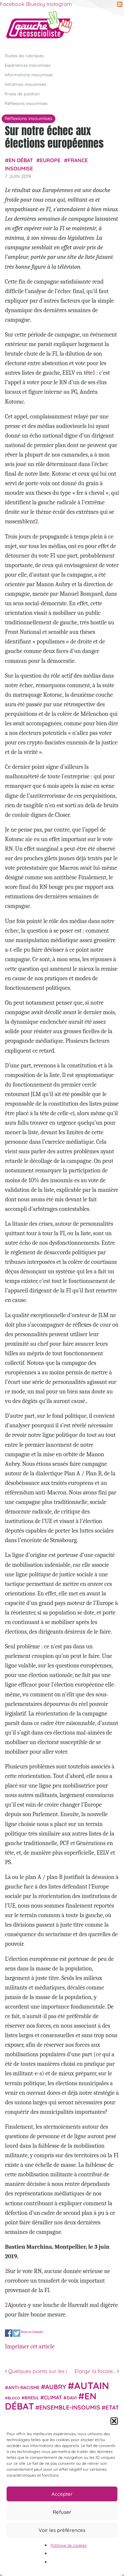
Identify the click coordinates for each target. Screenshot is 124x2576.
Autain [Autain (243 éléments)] (91, 2385)
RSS (119, 4)
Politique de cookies (68, 2545)
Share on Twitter (16, 2333)
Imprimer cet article (29, 2346)
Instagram (59, 4)
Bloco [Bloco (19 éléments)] (14, 2398)
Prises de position (22, 93)
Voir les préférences (62, 2530)
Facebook (12, 4)
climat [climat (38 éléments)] (53, 2397)
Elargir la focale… (97, 2371)
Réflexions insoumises (26, 103)
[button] (114, 2421)
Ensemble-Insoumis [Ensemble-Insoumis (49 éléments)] (69, 2407)
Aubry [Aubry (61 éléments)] (55, 2386)
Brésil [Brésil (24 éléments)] (31, 2397)
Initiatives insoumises (25, 84)
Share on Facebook (9, 2333)
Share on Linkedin (32, 2332)
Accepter (62, 2494)
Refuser (62, 2512)
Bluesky (35, 4)
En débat (21, 160)
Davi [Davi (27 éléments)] (72, 2397)
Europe (50, 160)
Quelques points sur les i (36, 2371)
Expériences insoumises (27, 64)
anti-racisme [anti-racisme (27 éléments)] (24, 2387)
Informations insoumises (29, 74)
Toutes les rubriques (24, 55)
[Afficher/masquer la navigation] (109, 27)
